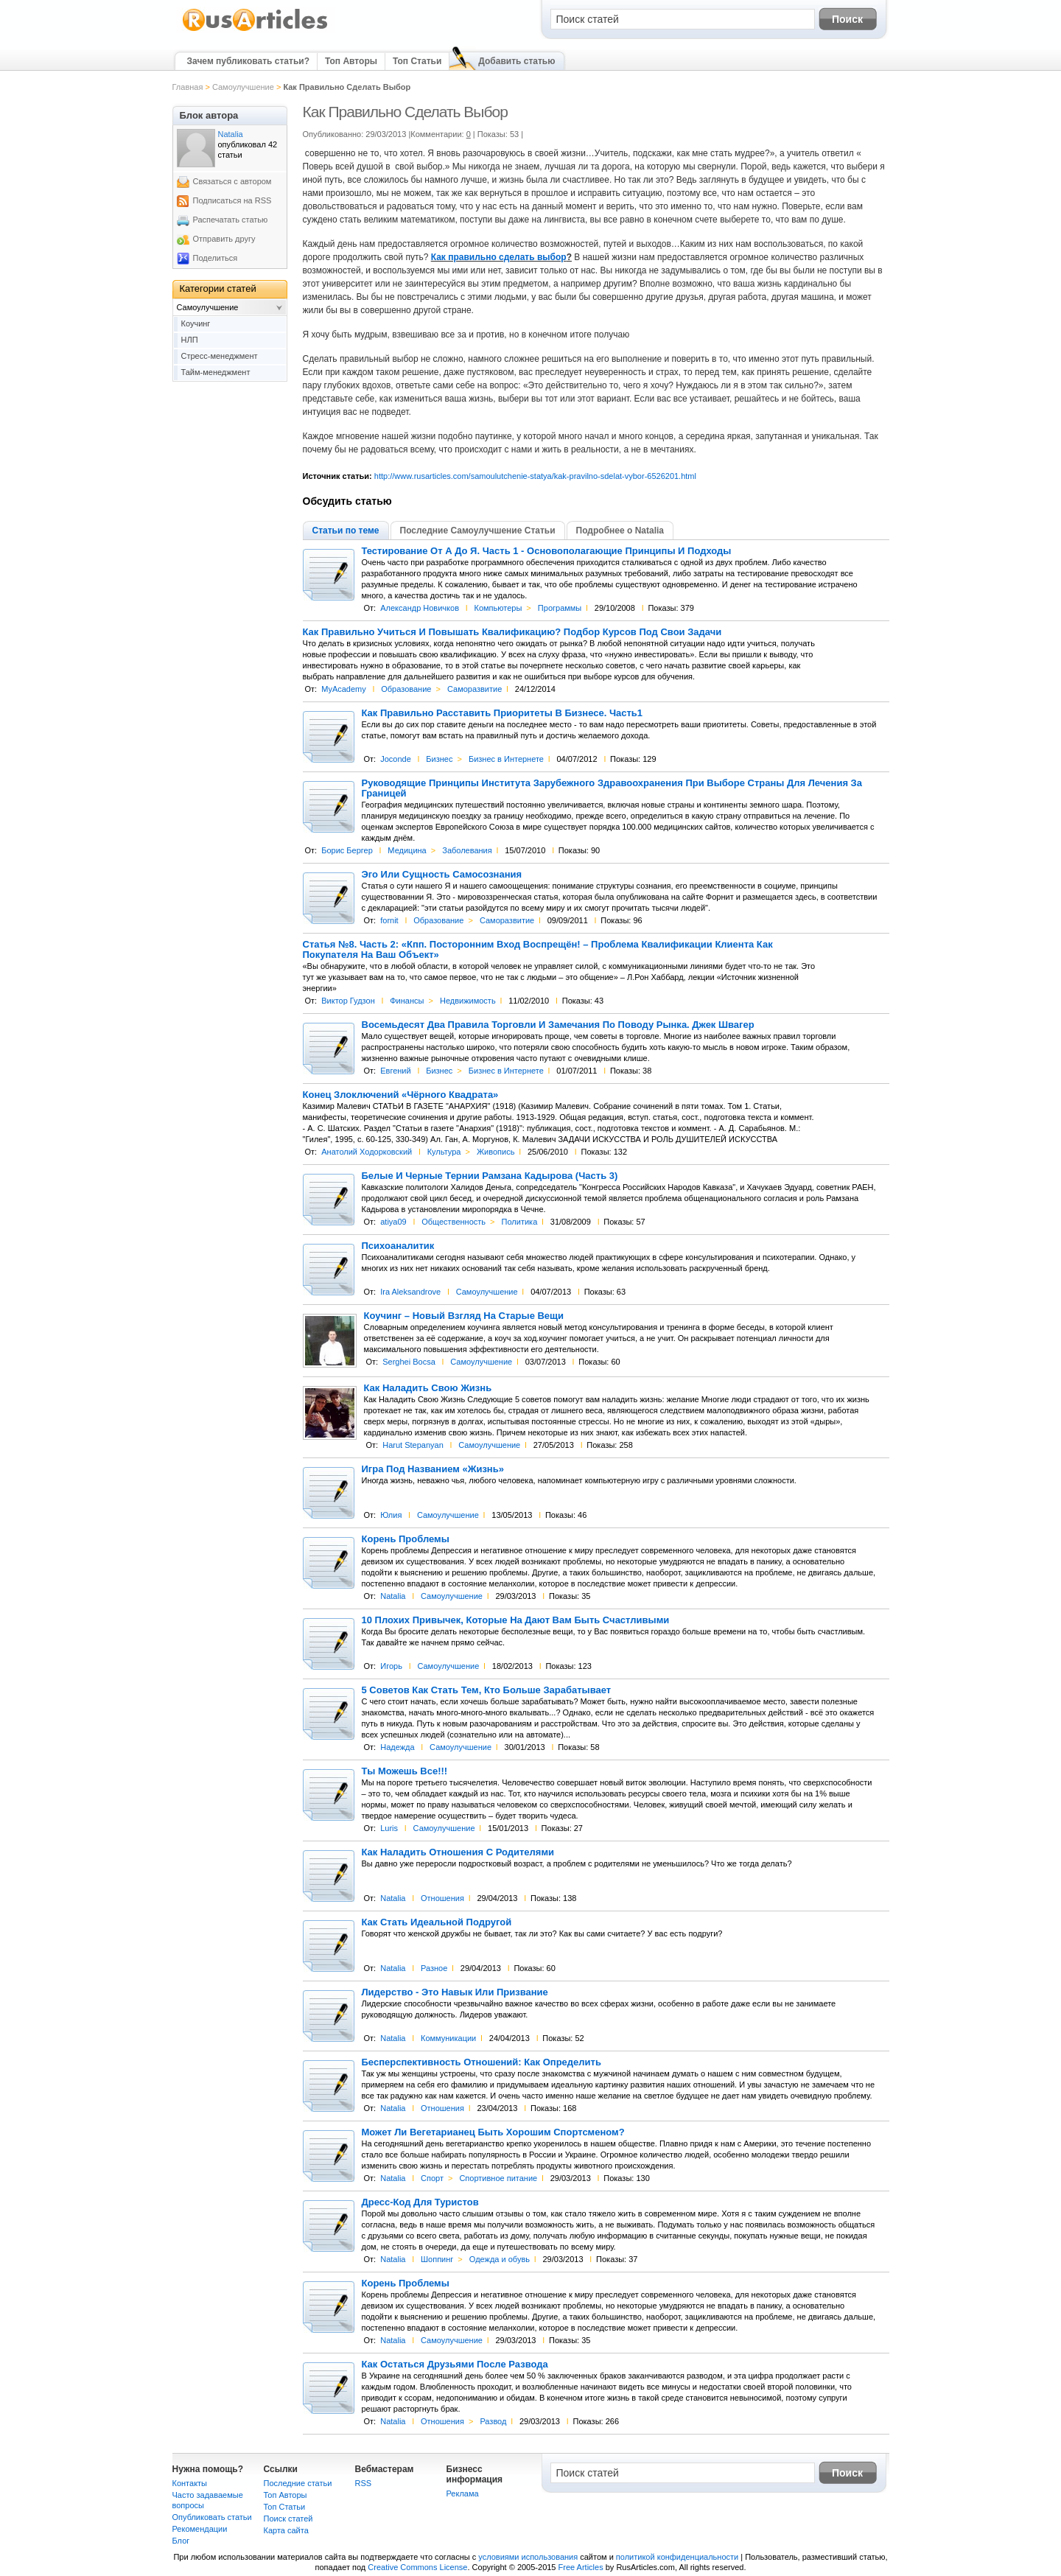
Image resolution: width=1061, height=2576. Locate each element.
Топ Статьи (417, 61)
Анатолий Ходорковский (366, 1151)
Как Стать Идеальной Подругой (437, 1922)
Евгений (395, 1070)
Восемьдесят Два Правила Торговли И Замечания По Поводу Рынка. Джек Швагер (558, 1025)
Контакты (190, 2483)
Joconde (395, 759)
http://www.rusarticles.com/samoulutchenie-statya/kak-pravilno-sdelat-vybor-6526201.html (535, 476)
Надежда (397, 1747)
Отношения (442, 1898)
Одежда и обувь (499, 2259)
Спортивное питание (498, 2178)
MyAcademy (343, 689)
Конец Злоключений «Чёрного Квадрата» (401, 1095)
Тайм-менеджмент (216, 372)
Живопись (495, 1151)
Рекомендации (200, 2528)
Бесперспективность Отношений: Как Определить (481, 2062)
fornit (389, 920)
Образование (406, 689)
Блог (181, 2540)
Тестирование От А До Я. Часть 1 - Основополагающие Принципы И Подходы (547, 551)
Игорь (391, 1666)
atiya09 (393, 1221)
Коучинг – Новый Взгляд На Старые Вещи (464, 1316)
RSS (363, 2483)
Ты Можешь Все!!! (405, 1771)
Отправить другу (224, 238)
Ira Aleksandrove (410, 1291)
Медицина (407, 850)
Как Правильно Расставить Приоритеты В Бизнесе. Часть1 (502, 713)
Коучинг (196, 323)
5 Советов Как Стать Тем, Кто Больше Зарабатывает (487, 1690)
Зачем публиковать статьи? (248, 61)
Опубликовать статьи (212, 2517)
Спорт (432, 2178)
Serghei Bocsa (408, 1361)
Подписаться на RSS (232, 200)
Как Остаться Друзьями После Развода (455, 2364)
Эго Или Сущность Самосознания (442, 874)
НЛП (189, 339)
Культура (444, 1151)
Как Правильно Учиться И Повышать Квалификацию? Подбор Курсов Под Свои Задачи (512, 632)
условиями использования (528, 2556)
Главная (187, 87)
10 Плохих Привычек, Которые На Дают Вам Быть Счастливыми (516, 1620)
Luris (389, 1828)
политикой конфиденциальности (677, 2556)
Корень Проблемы (405, 1539)
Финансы (407, 1000)
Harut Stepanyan (413, 1445)
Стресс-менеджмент (219, 355)
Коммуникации (448, 2038)
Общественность (453, 1221)
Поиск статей (288, 2518)
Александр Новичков (419, 607)
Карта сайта (286, 2530)
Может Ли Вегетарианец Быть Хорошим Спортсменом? (493, 2132)
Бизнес (439, 759)
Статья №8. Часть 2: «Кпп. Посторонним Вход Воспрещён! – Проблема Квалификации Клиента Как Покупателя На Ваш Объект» (538, 949)
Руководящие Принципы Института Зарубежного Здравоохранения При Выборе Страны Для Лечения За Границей (612, 788)
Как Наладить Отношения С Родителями (458, 1852)
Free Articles (580, 2567)
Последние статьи (298, 2483)
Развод (493, 2421)
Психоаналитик (398, 1246)
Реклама (463, 2493)
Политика (520, 1221)
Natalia (392, 1596)
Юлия (391, 1515)
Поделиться (215, 257)
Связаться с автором (232, 181)
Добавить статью (516, 61)
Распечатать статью (230, 219)
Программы (559, 607)
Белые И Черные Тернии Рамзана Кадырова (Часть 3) (490, 1176)
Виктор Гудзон (348, 1000)
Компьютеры (498, 607)
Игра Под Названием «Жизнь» (433, 1469)
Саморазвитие (474, 689)
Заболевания (467, 850)
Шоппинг (437, 2259)
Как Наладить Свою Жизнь (428, 1388)
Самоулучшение (243, 87)
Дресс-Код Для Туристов (420, 2202)
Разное (434, 1968)
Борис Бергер (347, 850)
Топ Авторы (351, 61)
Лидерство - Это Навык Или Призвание (455, 1992)
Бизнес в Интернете (506, 759)
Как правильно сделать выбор (499, 257)
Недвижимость (468, 1000)
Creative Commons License (417, 2567)
